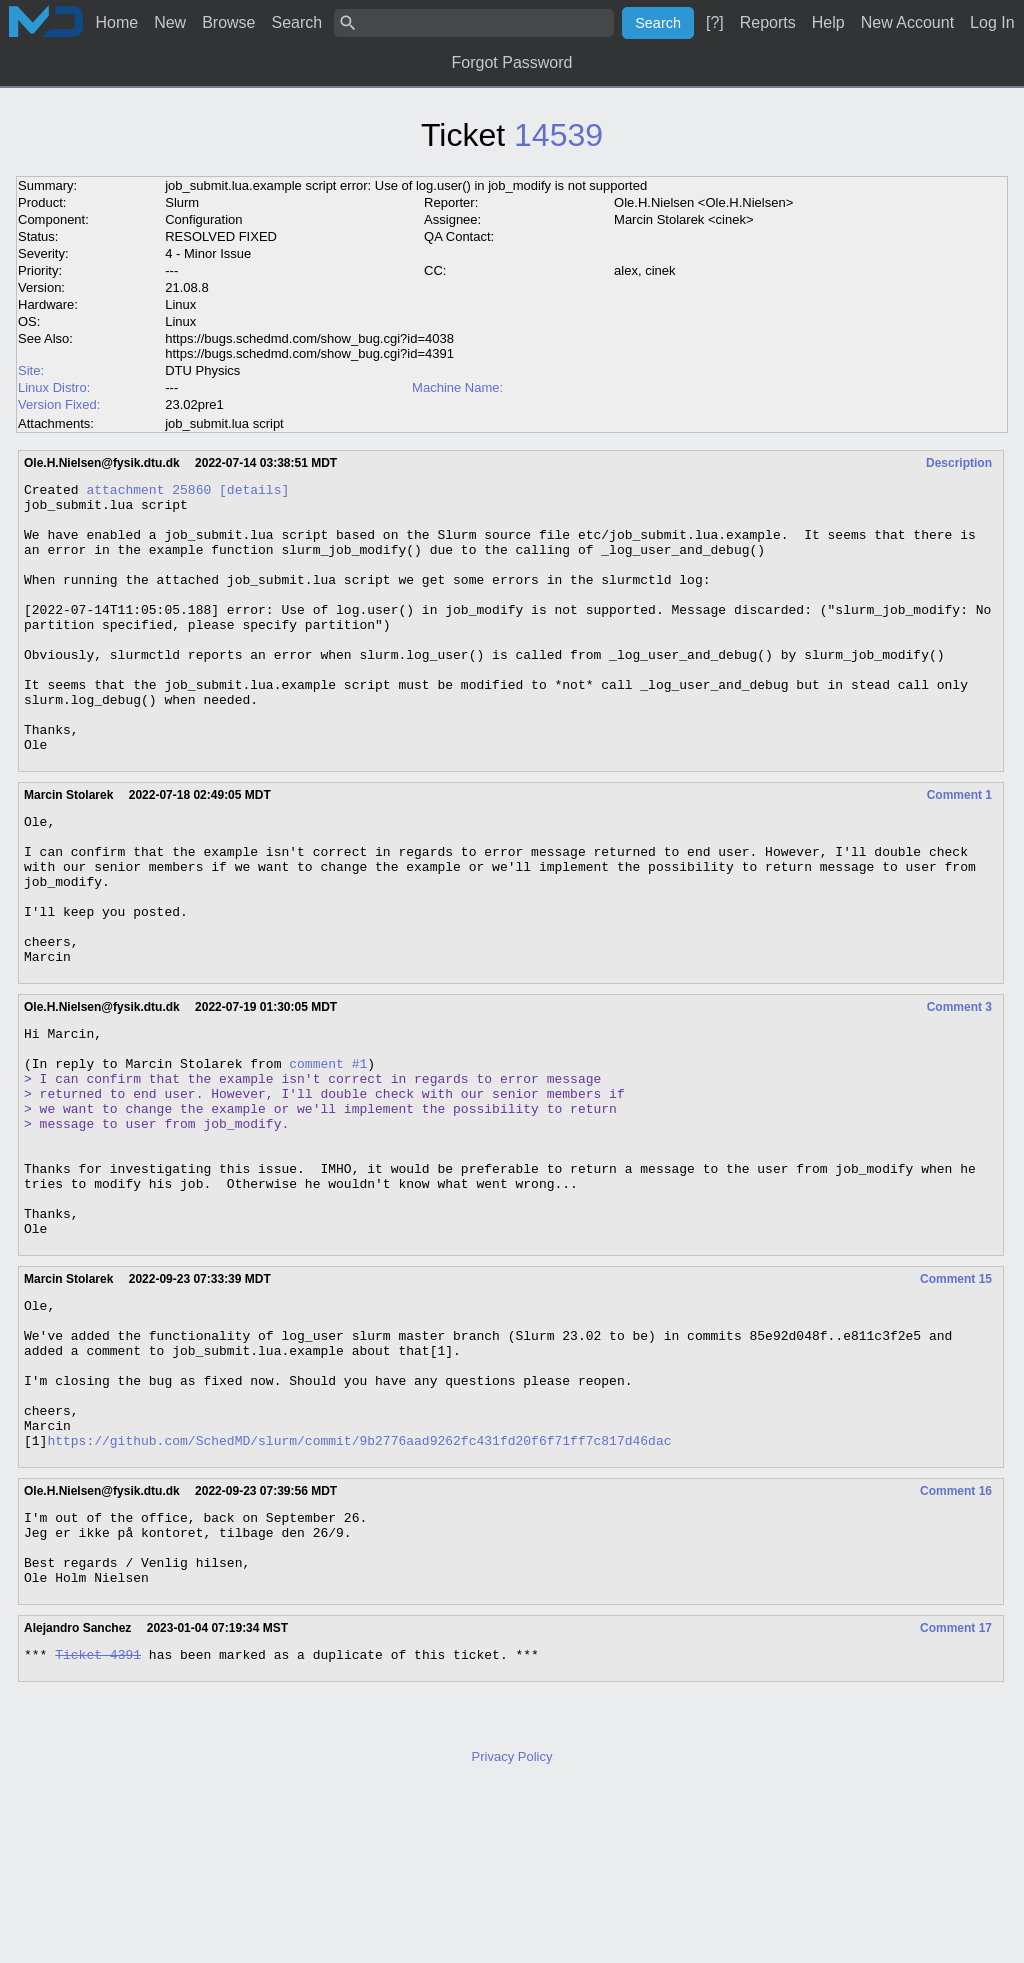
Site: (31, 370)
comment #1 (328, 1156)
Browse (228, 22)
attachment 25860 (148, 492)
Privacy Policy (512, 1930)
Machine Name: (457, 387)
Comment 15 (956, 1405)
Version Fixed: (59, 404)
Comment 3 (959, 1091)
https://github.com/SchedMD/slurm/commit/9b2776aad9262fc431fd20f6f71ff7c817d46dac (359, 1596)
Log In (992, 22)
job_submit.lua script (224, 423)
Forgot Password (512, 62)
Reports (768, 22)
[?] (715, 22)
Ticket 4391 (98, 1828)
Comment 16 (956, 1647)
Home (116, 22)
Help (828, 22)
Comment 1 (959, 849)
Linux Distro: (54, 387)
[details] (254, 492)
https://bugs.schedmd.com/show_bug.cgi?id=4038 (309, 338)
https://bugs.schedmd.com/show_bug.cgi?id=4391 (309, 353)
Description (959, 463)
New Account (907, 22)
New (170, 22)
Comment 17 (956, 1799)
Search (297, 22)
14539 (558, 135)
